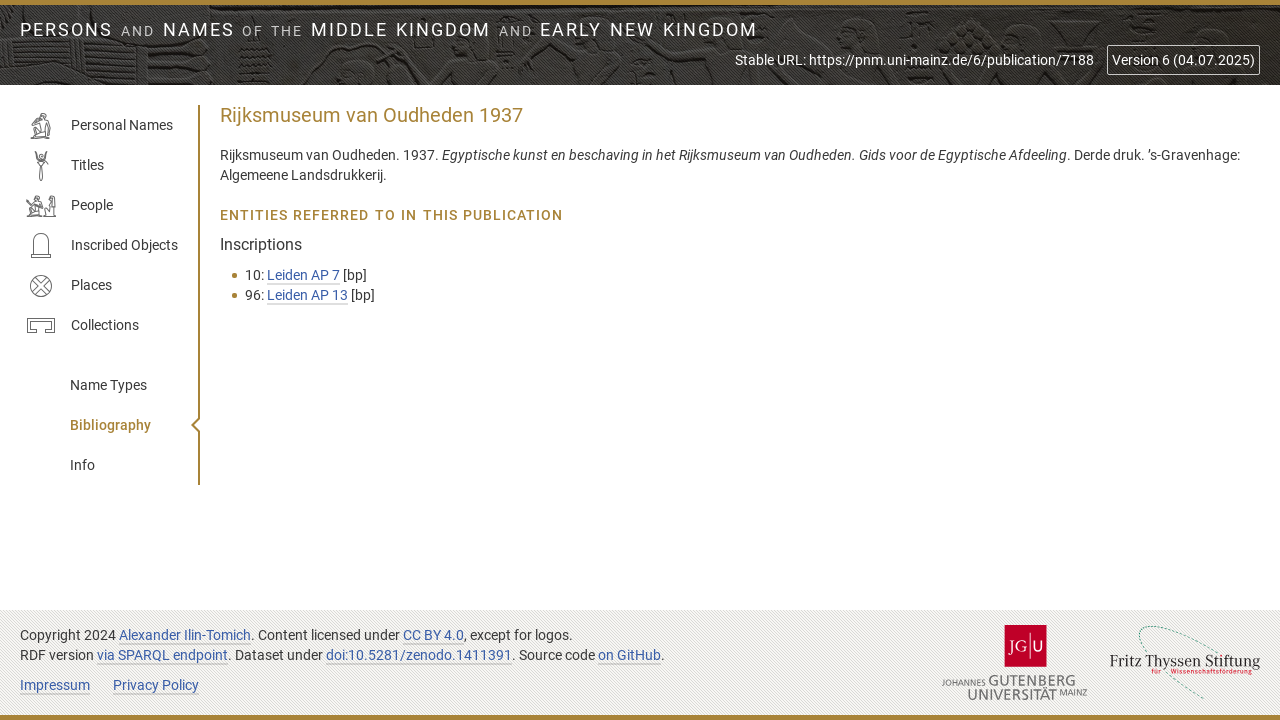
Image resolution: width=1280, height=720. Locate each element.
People (69, 206)
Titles (65, 166)
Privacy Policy (156, 685)
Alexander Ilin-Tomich (185, 635)
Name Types (108, 385)
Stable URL (914, 60)
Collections (82, 326)
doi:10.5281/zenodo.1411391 (419, 655)
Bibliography (110, 425)
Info (82, 465)
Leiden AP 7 (303, 275)
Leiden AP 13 (307, 295)
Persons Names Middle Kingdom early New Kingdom (389, 30)
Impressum (55, 685)
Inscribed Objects (102, 246)
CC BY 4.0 (433, 635)
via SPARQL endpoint (162, 655)
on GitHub (629, 655)
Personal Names (99, 126)
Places (69, 286)
